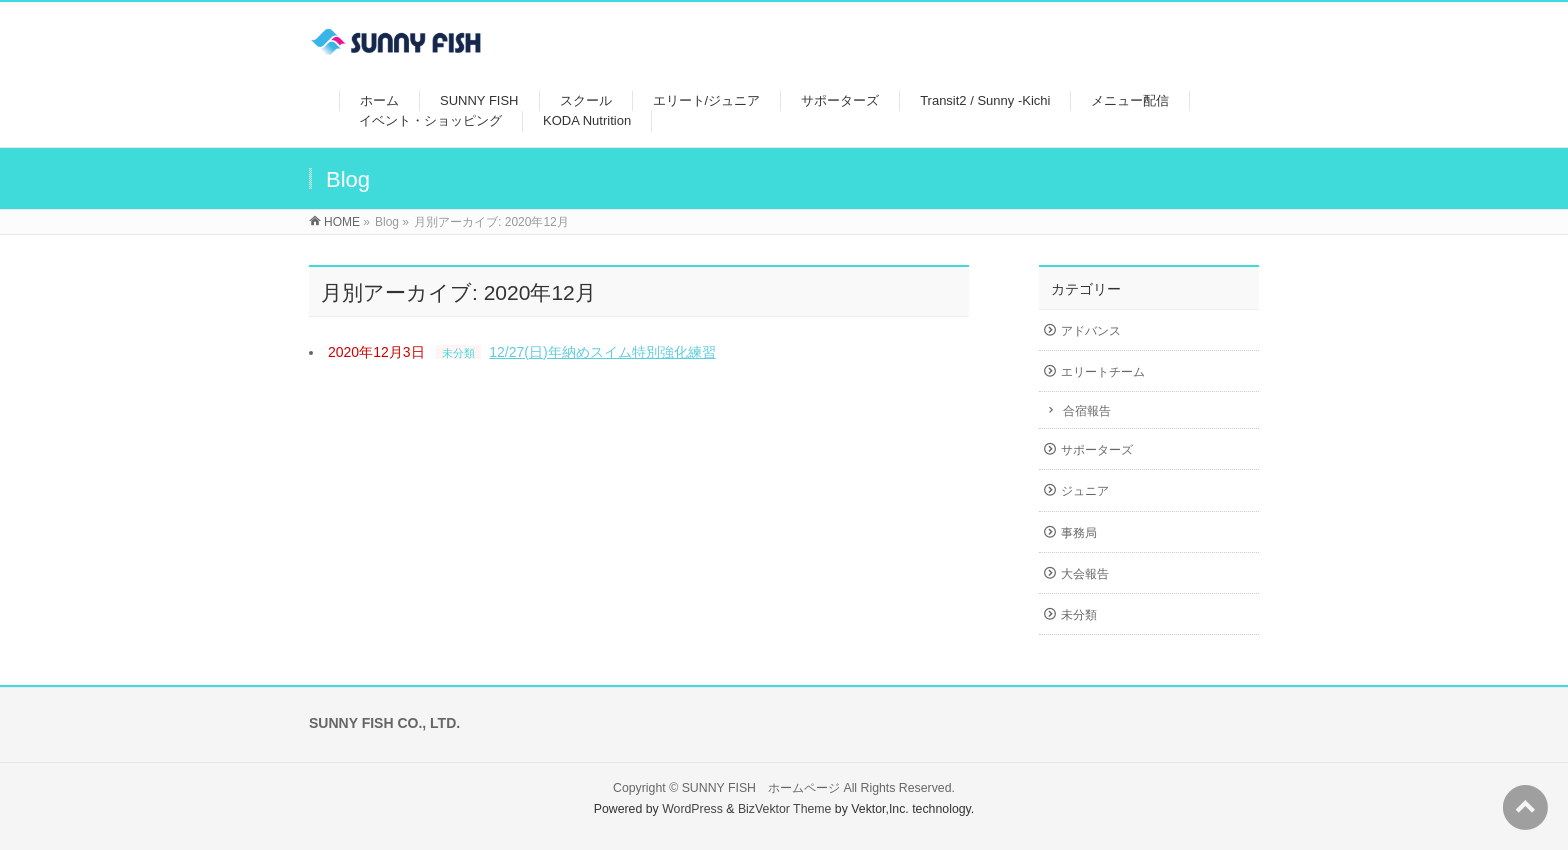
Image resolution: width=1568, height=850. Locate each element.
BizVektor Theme (785, 809)
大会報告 (1085, 574)
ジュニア (1085, 491)
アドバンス (1091, 331)
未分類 (458, 353)
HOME (342, 222)
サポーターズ (1097, 450)
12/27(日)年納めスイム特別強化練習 (602, 352)
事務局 (1079, 533)
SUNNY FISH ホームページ (761, 788)
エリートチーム (1103, 372)
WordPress (692, 809)
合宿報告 (1087, 411)
